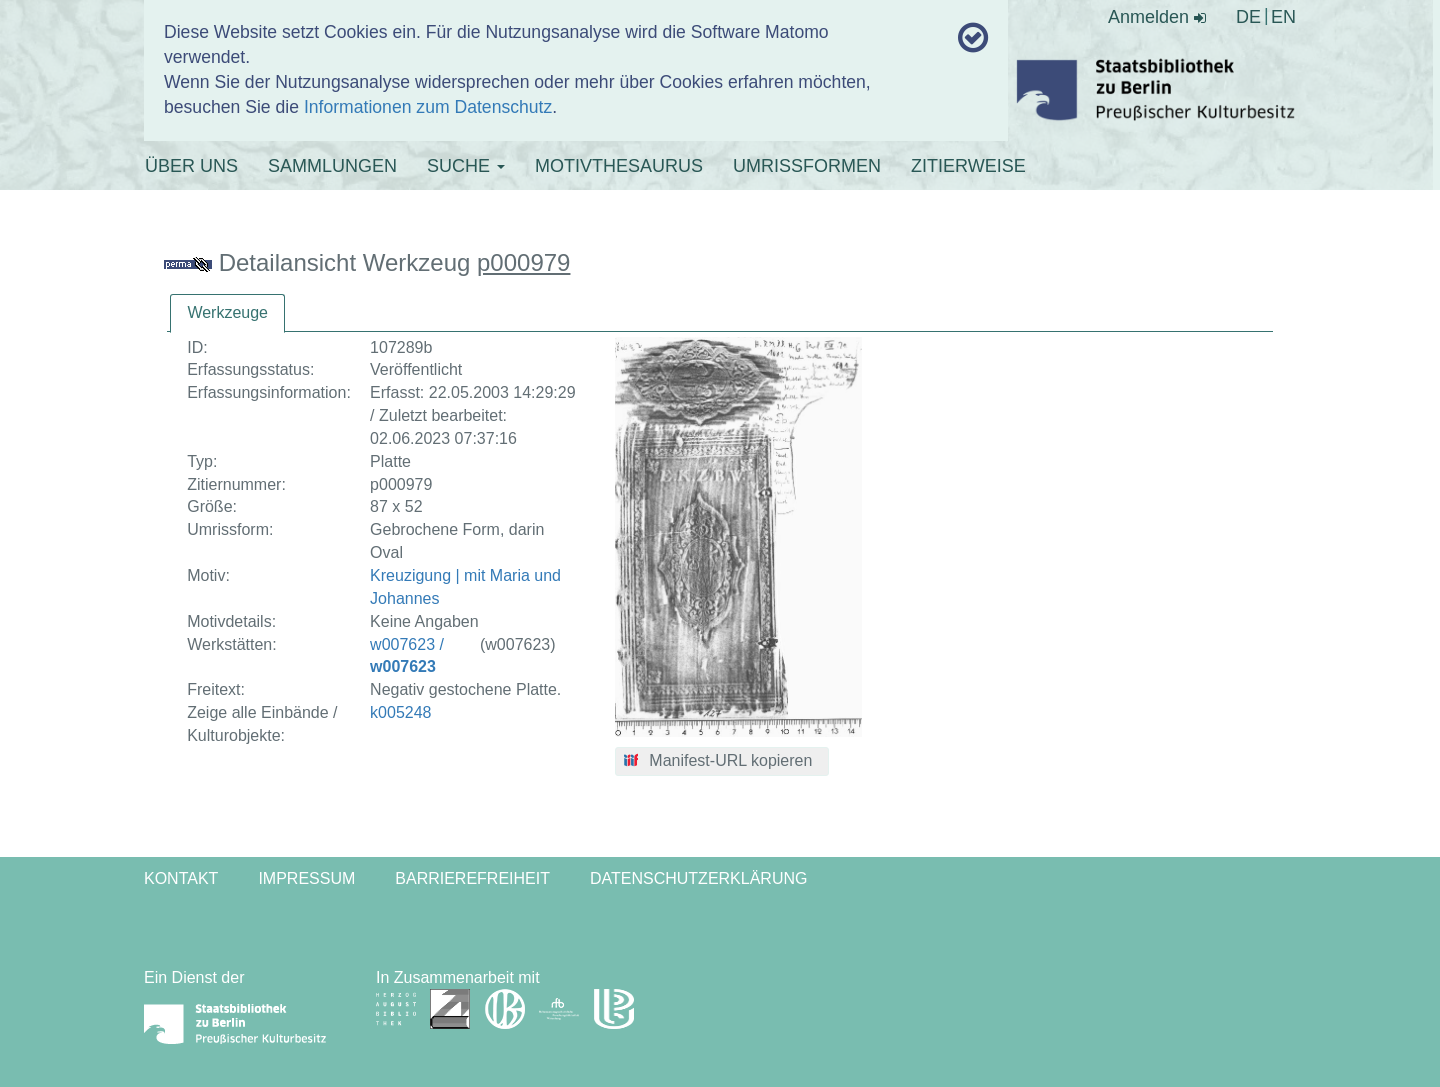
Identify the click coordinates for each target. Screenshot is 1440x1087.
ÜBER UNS (191, 166)
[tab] (227, 313)
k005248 (400, 712)
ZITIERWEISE (968, 166)
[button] (722, 762)
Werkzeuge (227, 312)
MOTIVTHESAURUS (619, 166)
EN (1283, 17)
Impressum (306, 878)
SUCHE (466, 166)
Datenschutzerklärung (699, 878)
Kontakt (181, 878)
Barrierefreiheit (472, 878)
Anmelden (1157, 17)
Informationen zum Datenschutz (428, 107)
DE (1248, 17)
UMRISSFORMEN (807, 166)
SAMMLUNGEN (332, 166)
